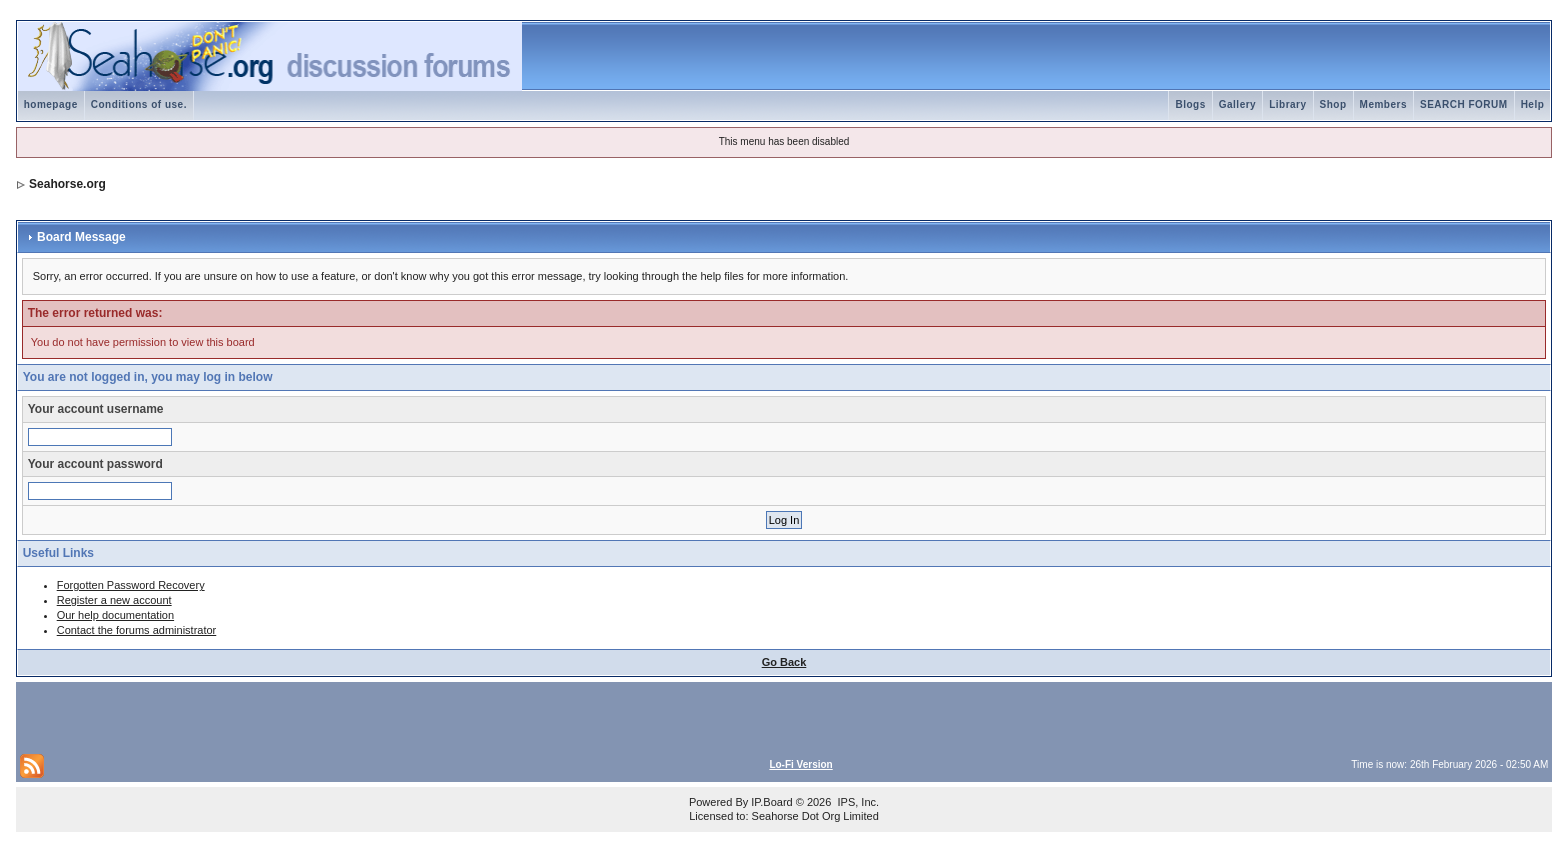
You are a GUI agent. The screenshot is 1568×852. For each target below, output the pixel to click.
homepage (51, 104)
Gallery (1237, 104)
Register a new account (114, 600)
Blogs (1190, 104)
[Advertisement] (254, 716)
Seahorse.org (67, 184)
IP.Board (771, 802)
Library (1287, 104)
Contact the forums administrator (137, 630)
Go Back (784, 662)
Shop (1333, 104)
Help (1533, 104)
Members (1383, 104)
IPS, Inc (856, 802)
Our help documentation (115, 615)
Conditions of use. (139, 104)
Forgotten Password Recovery (131, 585)
